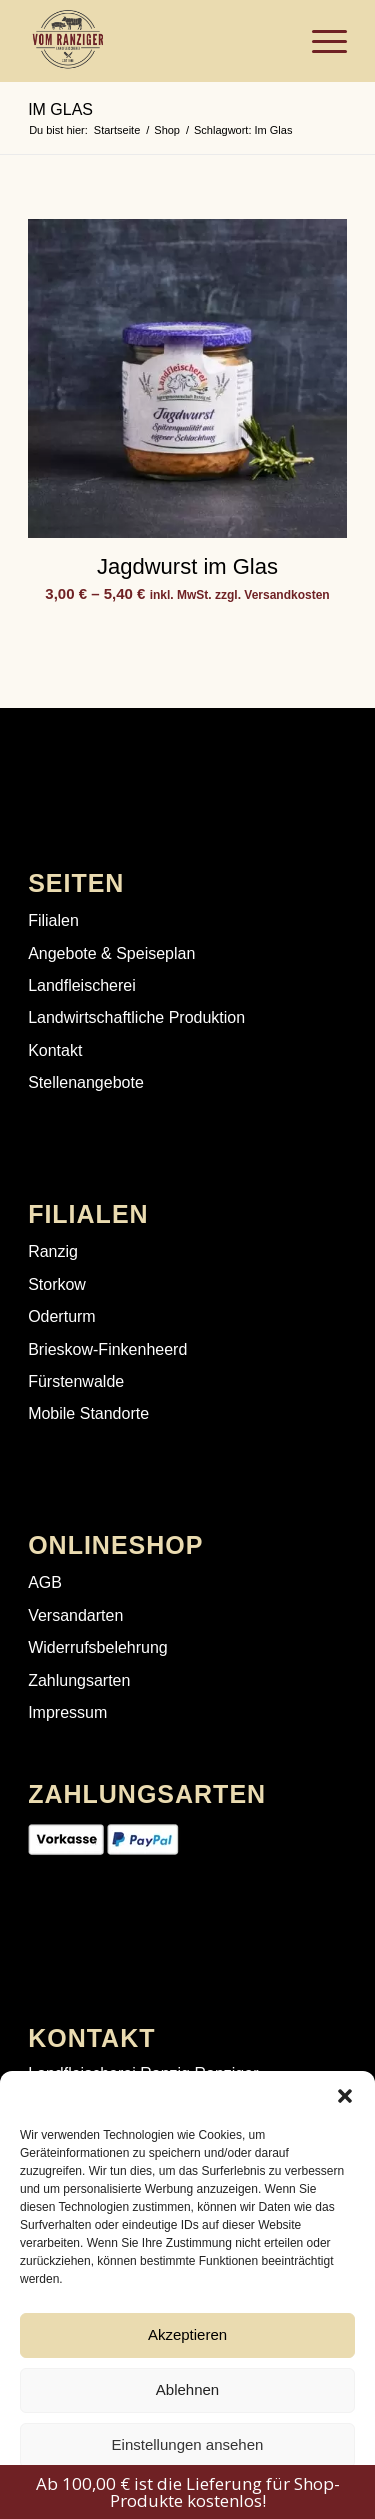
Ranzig (53, 1251)
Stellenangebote (86, 1082)
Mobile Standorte (88, 1413)
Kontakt (55, 1050)
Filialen (53, 920)
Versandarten (75, 1615)
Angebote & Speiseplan (111, 953)
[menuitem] (319, 41)
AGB (45, 1582)
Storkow (57, 1284)
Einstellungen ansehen (188, 2444)
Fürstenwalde (76, 1381)
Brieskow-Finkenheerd (107, 1349)
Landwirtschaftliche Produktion (136, 1017)
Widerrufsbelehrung (98, 1647)
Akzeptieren (187, 2334)
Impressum (67, 1712)
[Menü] (319, 41)
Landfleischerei (82, 985)
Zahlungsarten (79, 1680)
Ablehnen (187, 2389)
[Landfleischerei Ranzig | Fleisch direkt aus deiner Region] (155, 41)
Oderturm (62, 1316)
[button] (345, 2096)
